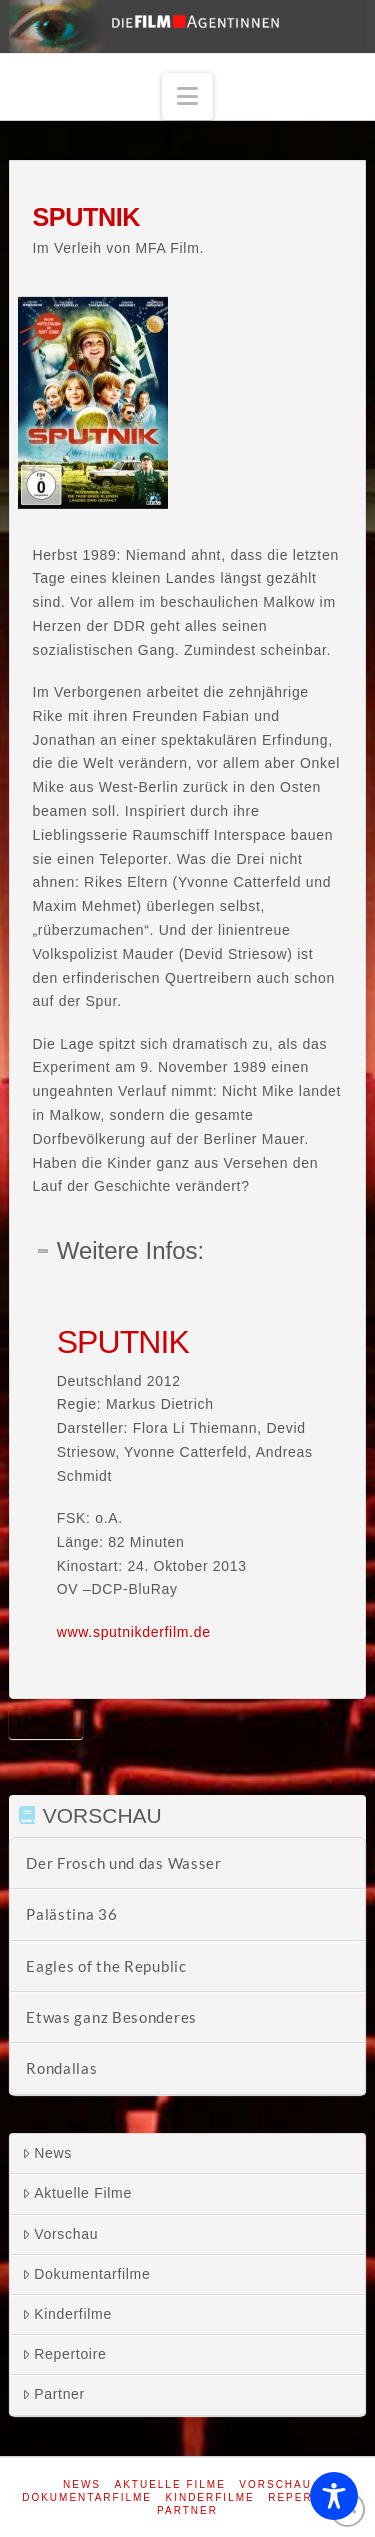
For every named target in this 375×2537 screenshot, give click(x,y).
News (47, 2153)
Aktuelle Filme (77, 2193)
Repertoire (64, 2354)
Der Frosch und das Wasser (124, 1863)
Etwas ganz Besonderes (111, 2017)
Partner (53, 2394)
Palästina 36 (71, 1914)
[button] (188, 96)
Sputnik (46, 1723)
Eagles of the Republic (106, 1966)
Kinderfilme (67, 2314)
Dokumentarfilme (86, 2274)
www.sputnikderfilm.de (134, 1632)
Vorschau (60, 2234)
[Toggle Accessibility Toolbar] (334, 2496)
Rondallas (61, 2068)
